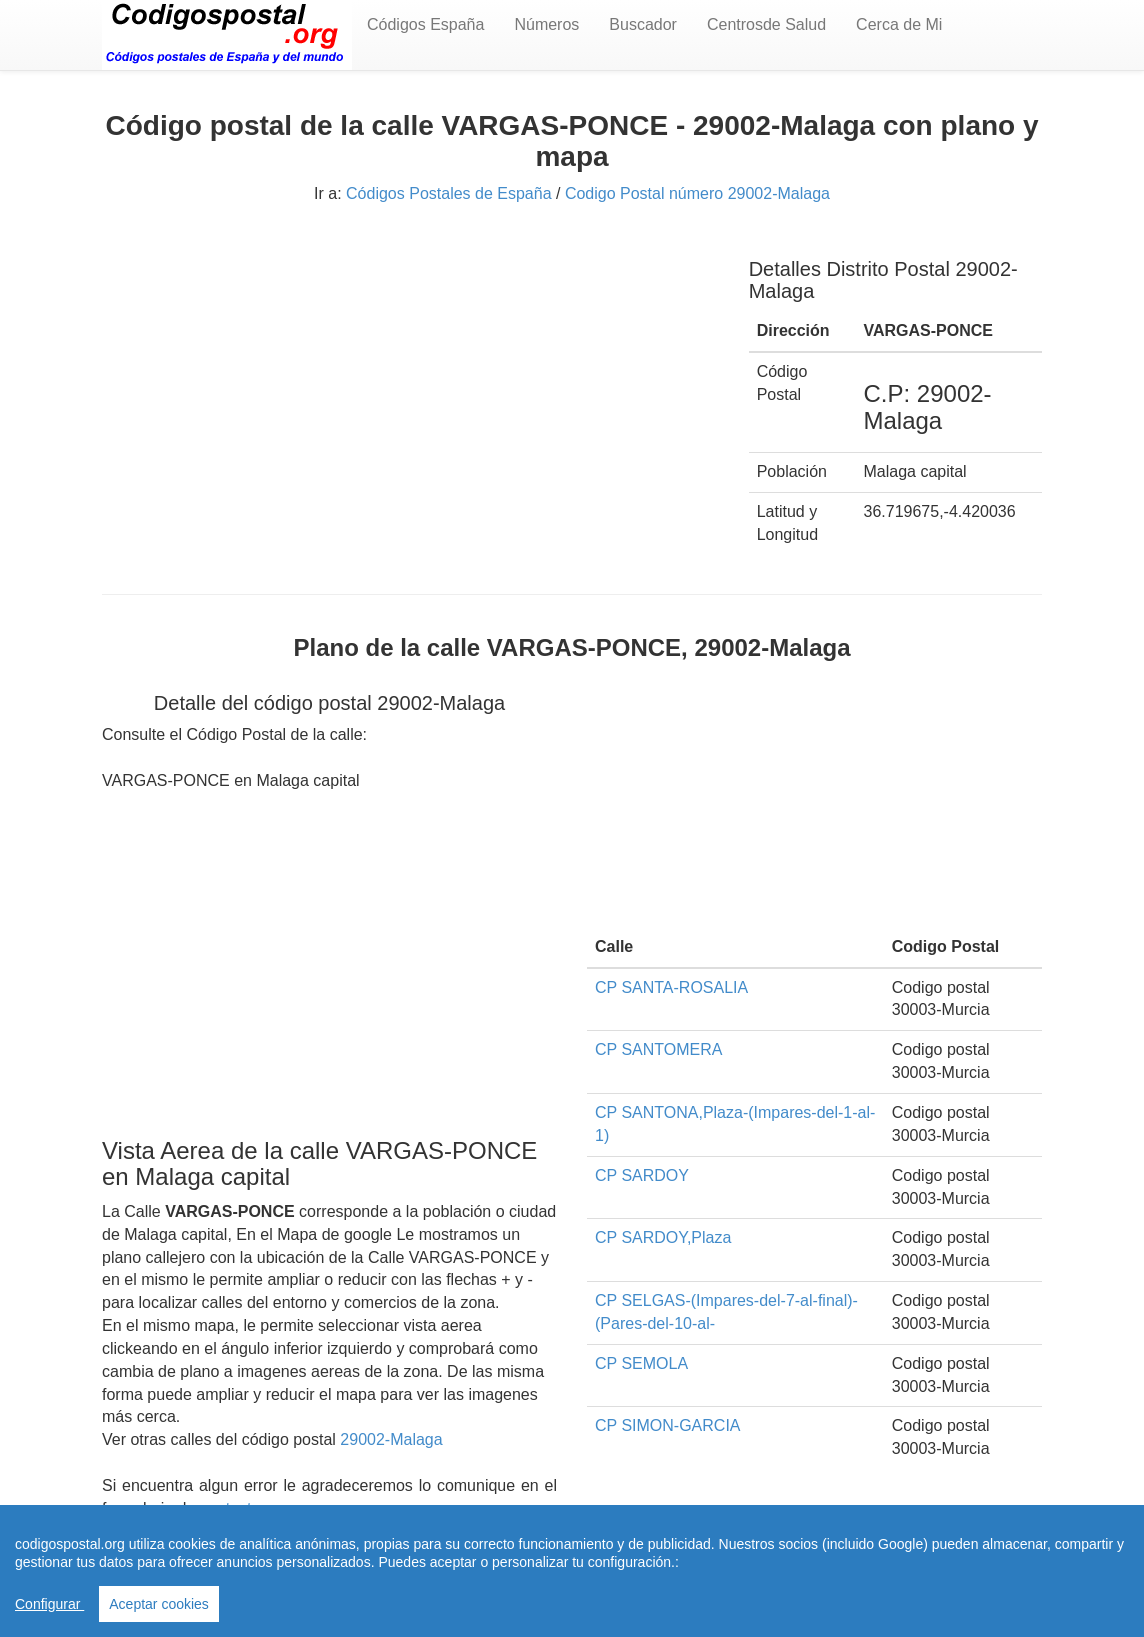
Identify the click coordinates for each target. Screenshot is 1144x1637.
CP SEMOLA (641, 1363)
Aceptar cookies (159, 1604)
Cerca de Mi (899, 24)
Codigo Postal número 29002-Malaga (697, 193)
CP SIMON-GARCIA (668, 1425)
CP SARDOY (642, 1175)
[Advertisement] (410, 378)
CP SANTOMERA (658, 1049)
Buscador (643, 24)
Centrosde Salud (766, 24)
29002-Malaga (391, 1439)
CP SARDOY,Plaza (663, 1237)
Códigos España (425, 24)
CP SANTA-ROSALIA (671, 987)
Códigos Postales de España (448, 193)
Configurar (49, 1604)
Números (546, 24)
